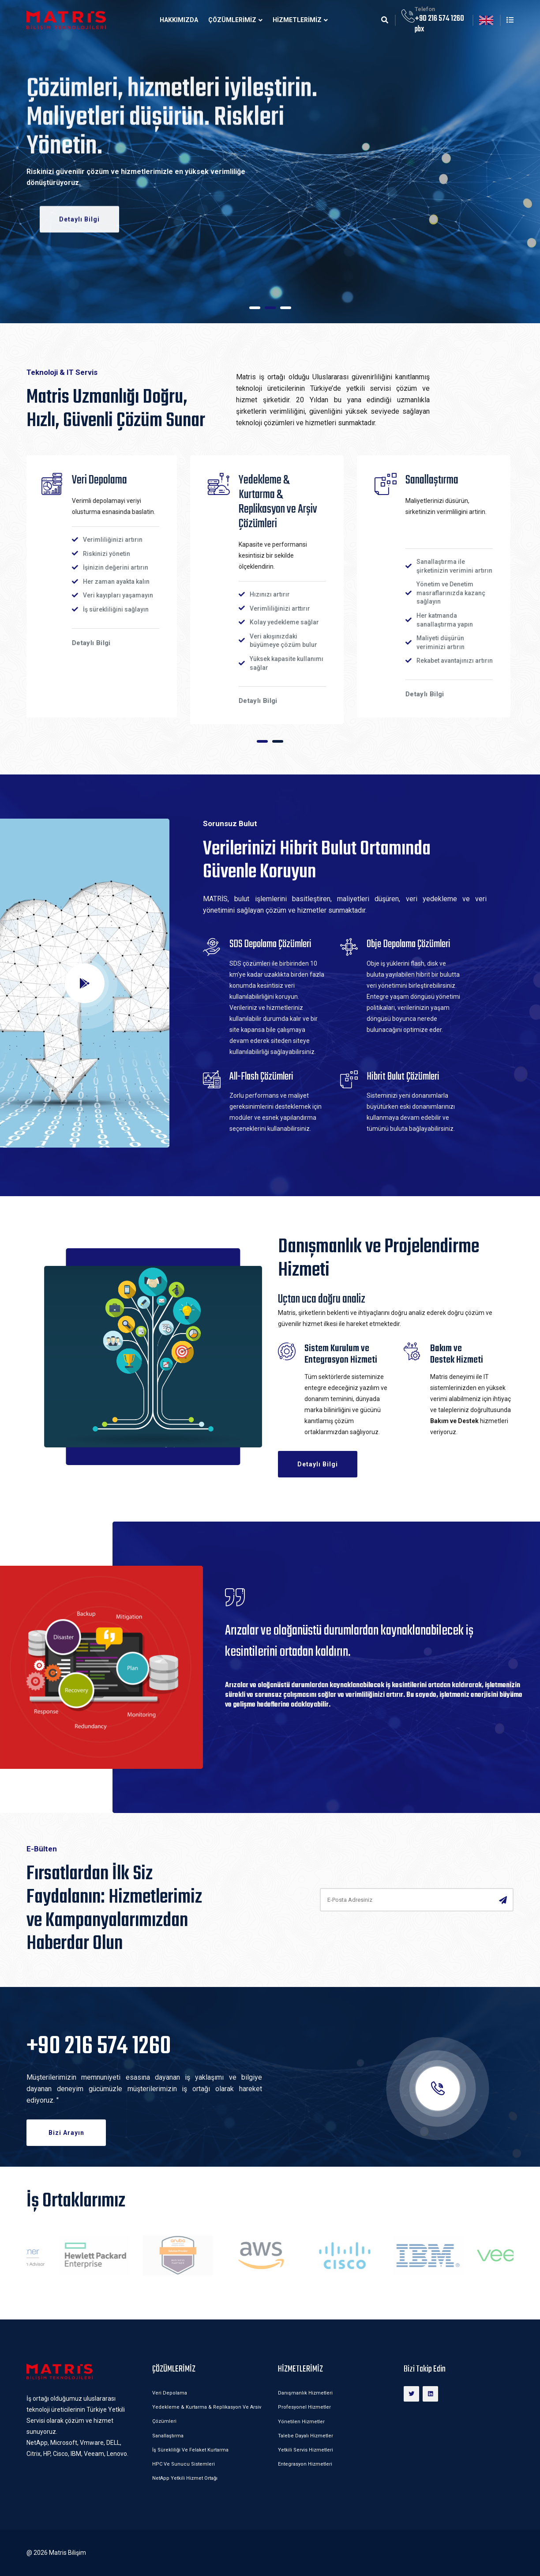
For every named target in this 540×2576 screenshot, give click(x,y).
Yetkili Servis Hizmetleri (305, 2450)
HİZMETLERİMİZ (297, 19)
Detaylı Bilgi (79, 217)
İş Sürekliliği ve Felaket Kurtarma (190, 2450)
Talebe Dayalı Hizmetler (305, 2436)
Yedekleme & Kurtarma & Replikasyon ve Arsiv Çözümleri (206, 2414)
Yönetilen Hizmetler (301, 2422)
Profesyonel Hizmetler (304, 2407)
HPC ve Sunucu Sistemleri (183, 2464)
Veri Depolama (169, 2393)
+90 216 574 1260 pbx (439, 24)
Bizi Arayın (66, 2132)
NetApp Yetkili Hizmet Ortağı (185, 2478)
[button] (254, 307)
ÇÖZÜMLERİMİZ (232, 19)
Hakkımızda (179, 19)
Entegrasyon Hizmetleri (305, 2464)
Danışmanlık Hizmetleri (305, 2393)
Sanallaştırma (168, 2436)
